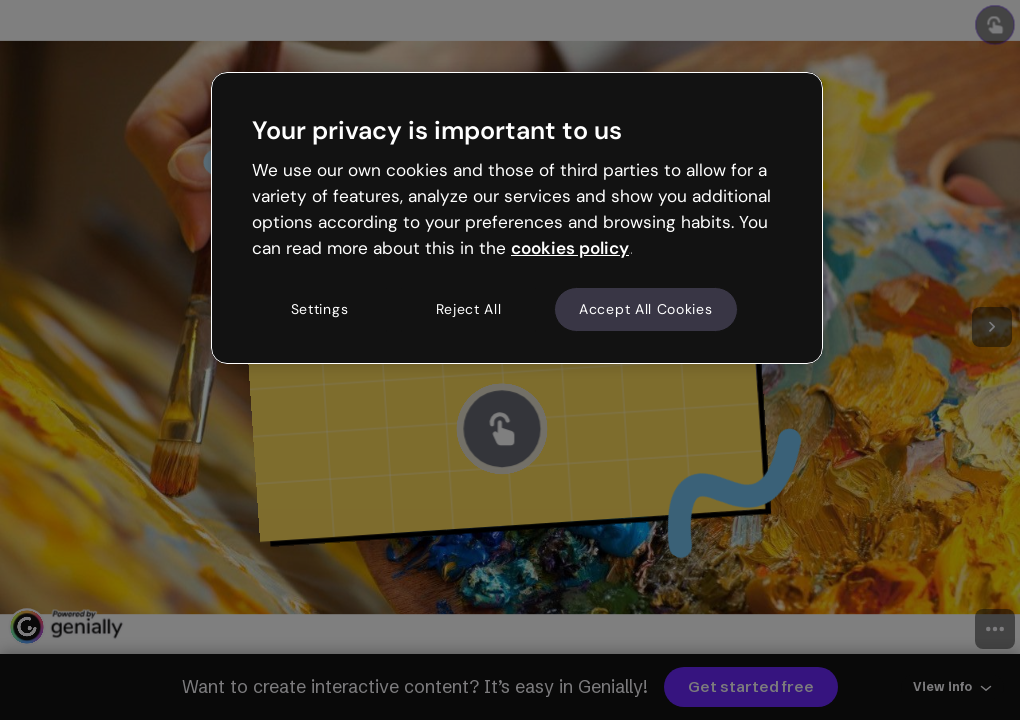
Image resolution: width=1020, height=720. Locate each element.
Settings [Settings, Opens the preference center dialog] (320, 309)
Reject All (469, 309)
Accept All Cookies (646, 309)
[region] (517, 218)
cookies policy (570, 248)
